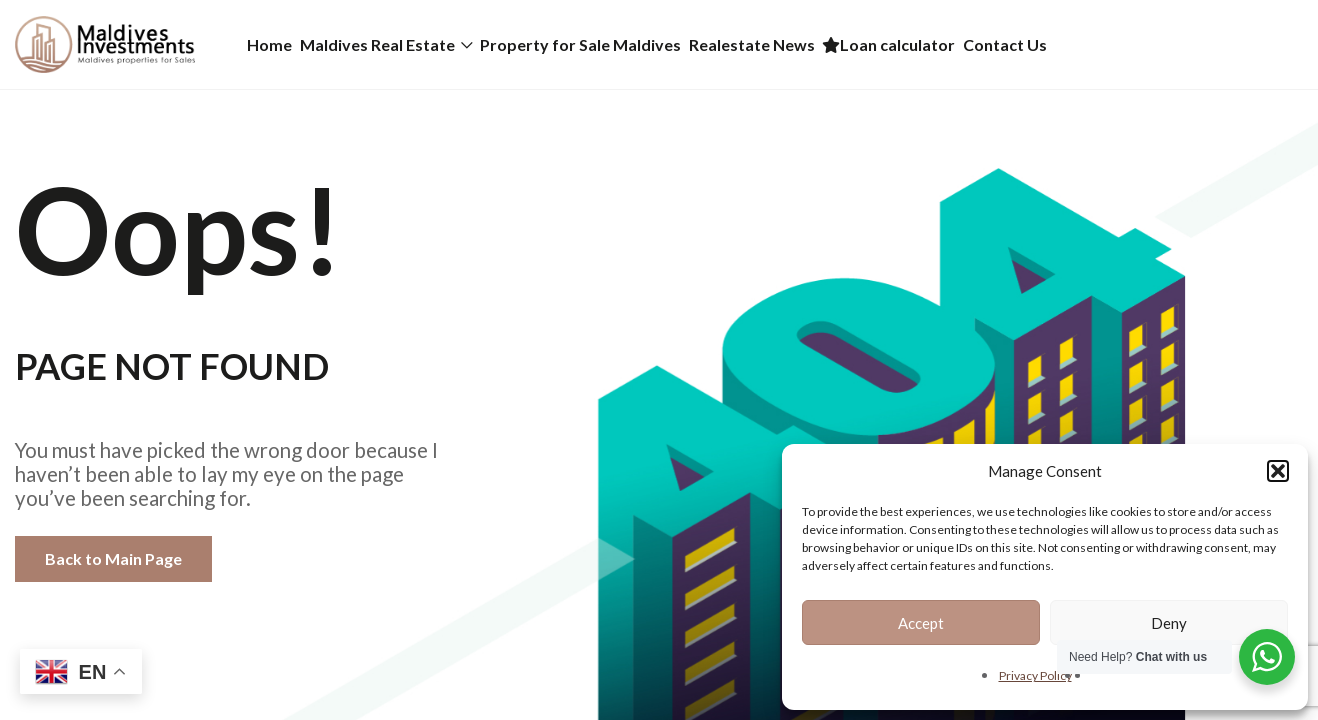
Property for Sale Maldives (669, 44)
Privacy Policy (1035, 675)
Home (287, 44)
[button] (1278, 471)
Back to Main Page (113, 558)
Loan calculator (1048, 44)
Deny (1169, 623)
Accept (921, 623)
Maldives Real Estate (430, 44)
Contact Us (1200, 44)
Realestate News (876, 44)
